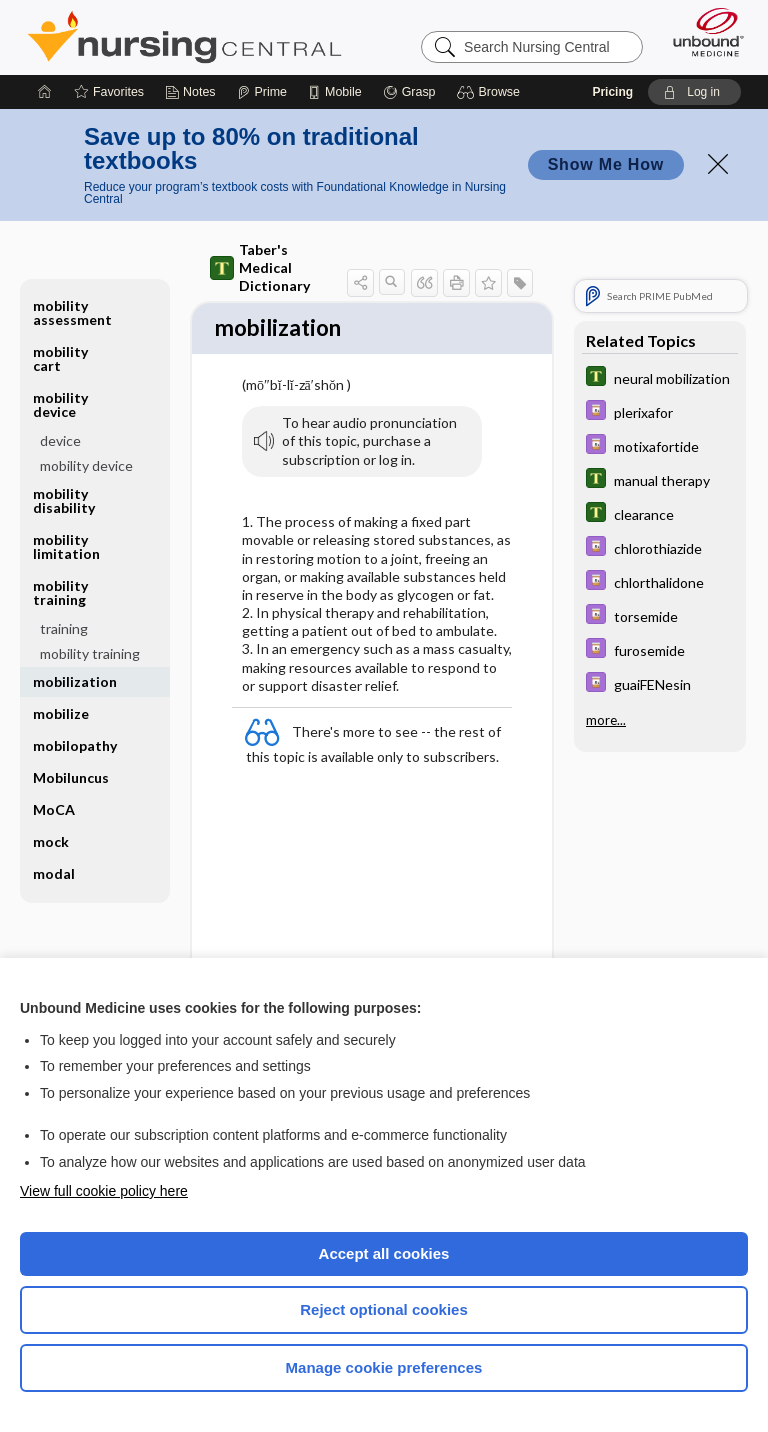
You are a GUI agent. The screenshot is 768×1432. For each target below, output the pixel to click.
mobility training (60, 592)
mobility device (60, 404)
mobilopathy (75, 745)
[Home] (45, 92)
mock (51, 841)
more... (606, 720)
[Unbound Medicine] (702, 32)
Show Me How (606, 164)
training (64, 628)
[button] (491, 92)
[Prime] (262, 92)
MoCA (54, 809)
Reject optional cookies (384, 1309)
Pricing (612, 92)
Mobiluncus (71, 777)
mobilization (75, 681)
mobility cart (60, 358)
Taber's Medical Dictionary (260, 267)
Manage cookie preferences (384, 1367)
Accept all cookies (384, 1253)
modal (54, 873)
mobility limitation (66, 546)
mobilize (61, 713)
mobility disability (64, 500)
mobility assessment (72, 312)
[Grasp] (409, 92)
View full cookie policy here (104, 1191)
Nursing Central (184, 37)
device (60, 440)
